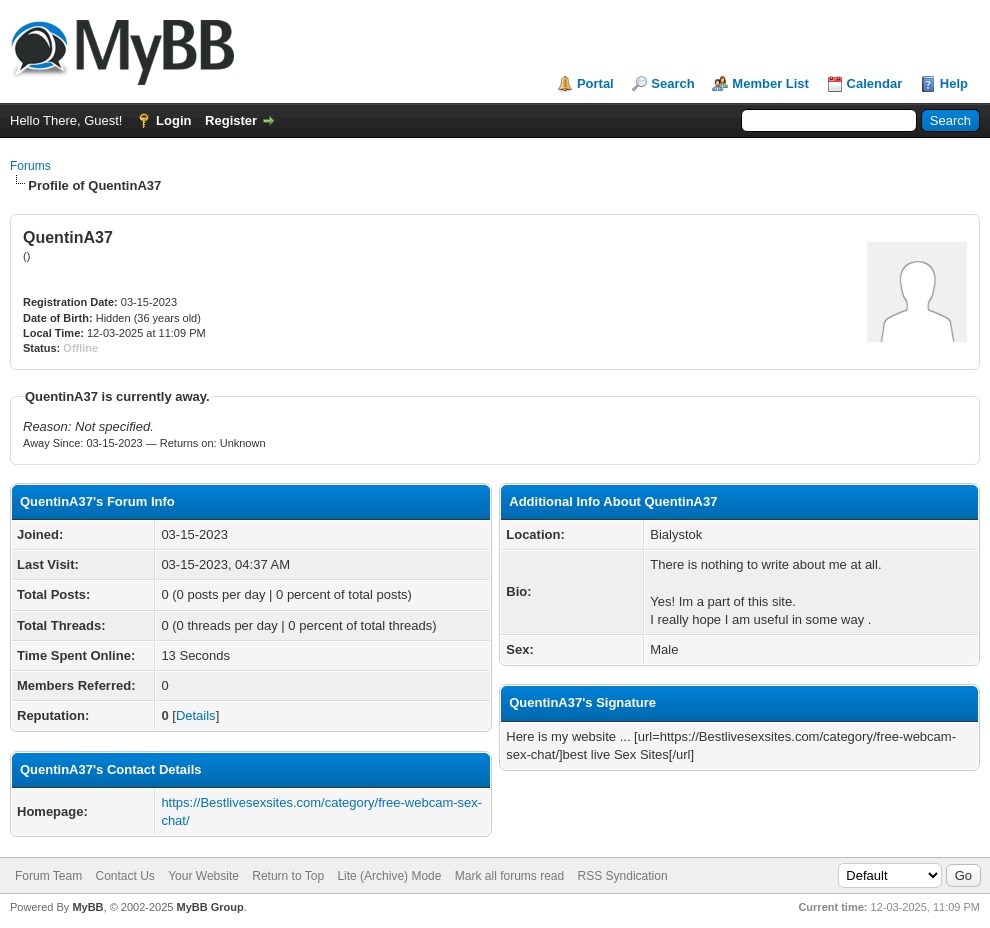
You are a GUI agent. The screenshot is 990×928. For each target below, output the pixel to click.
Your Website (203, 876)
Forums (30, 166)
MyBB (87, 907)
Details (196, 715)
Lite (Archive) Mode (389, 876)
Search (672, 83)
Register (231, 120)
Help (954, 83)
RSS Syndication (623, 876)
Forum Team (48, 876)
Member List (770, 83)
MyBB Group (209, 907)
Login (173, 120)
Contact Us (124, 876)
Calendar (875, 83)
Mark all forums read (509, 876)
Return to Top (288, 876)
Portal (595, 83)
